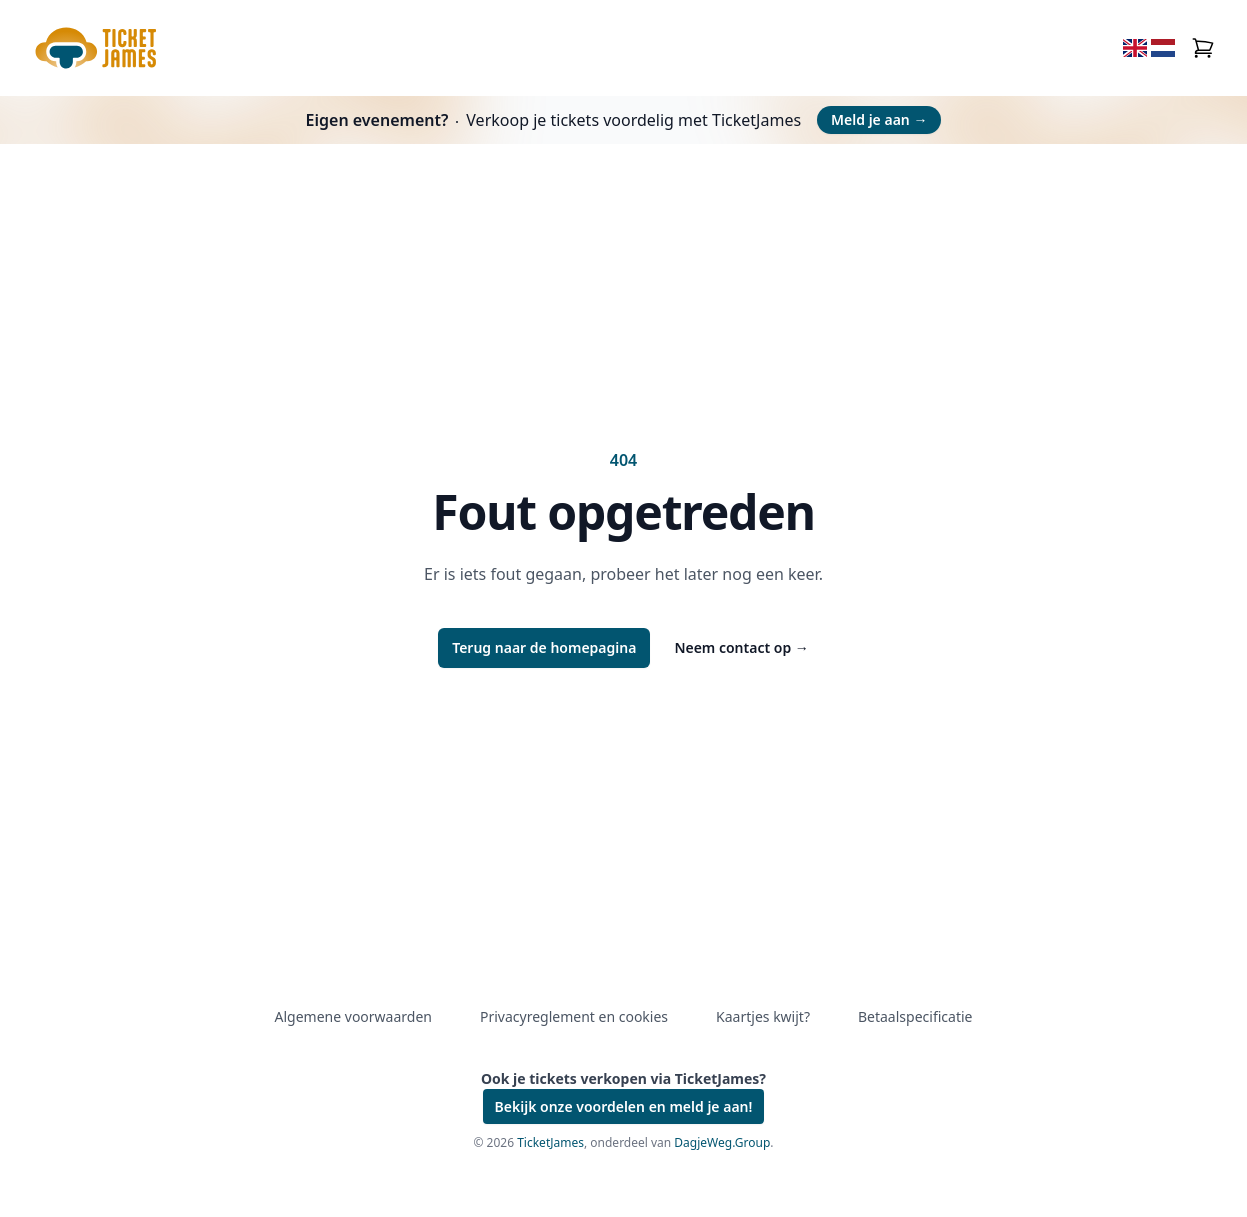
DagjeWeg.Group (722, 1142)
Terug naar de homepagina (544, 647)
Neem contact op (741, 647)
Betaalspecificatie (915, 1016)
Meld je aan (879, 119)
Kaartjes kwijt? (763, 1016)
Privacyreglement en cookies (574, 1016)
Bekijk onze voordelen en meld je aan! (624, 1106)
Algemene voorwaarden (353, 1016)
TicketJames (550, 1142)
